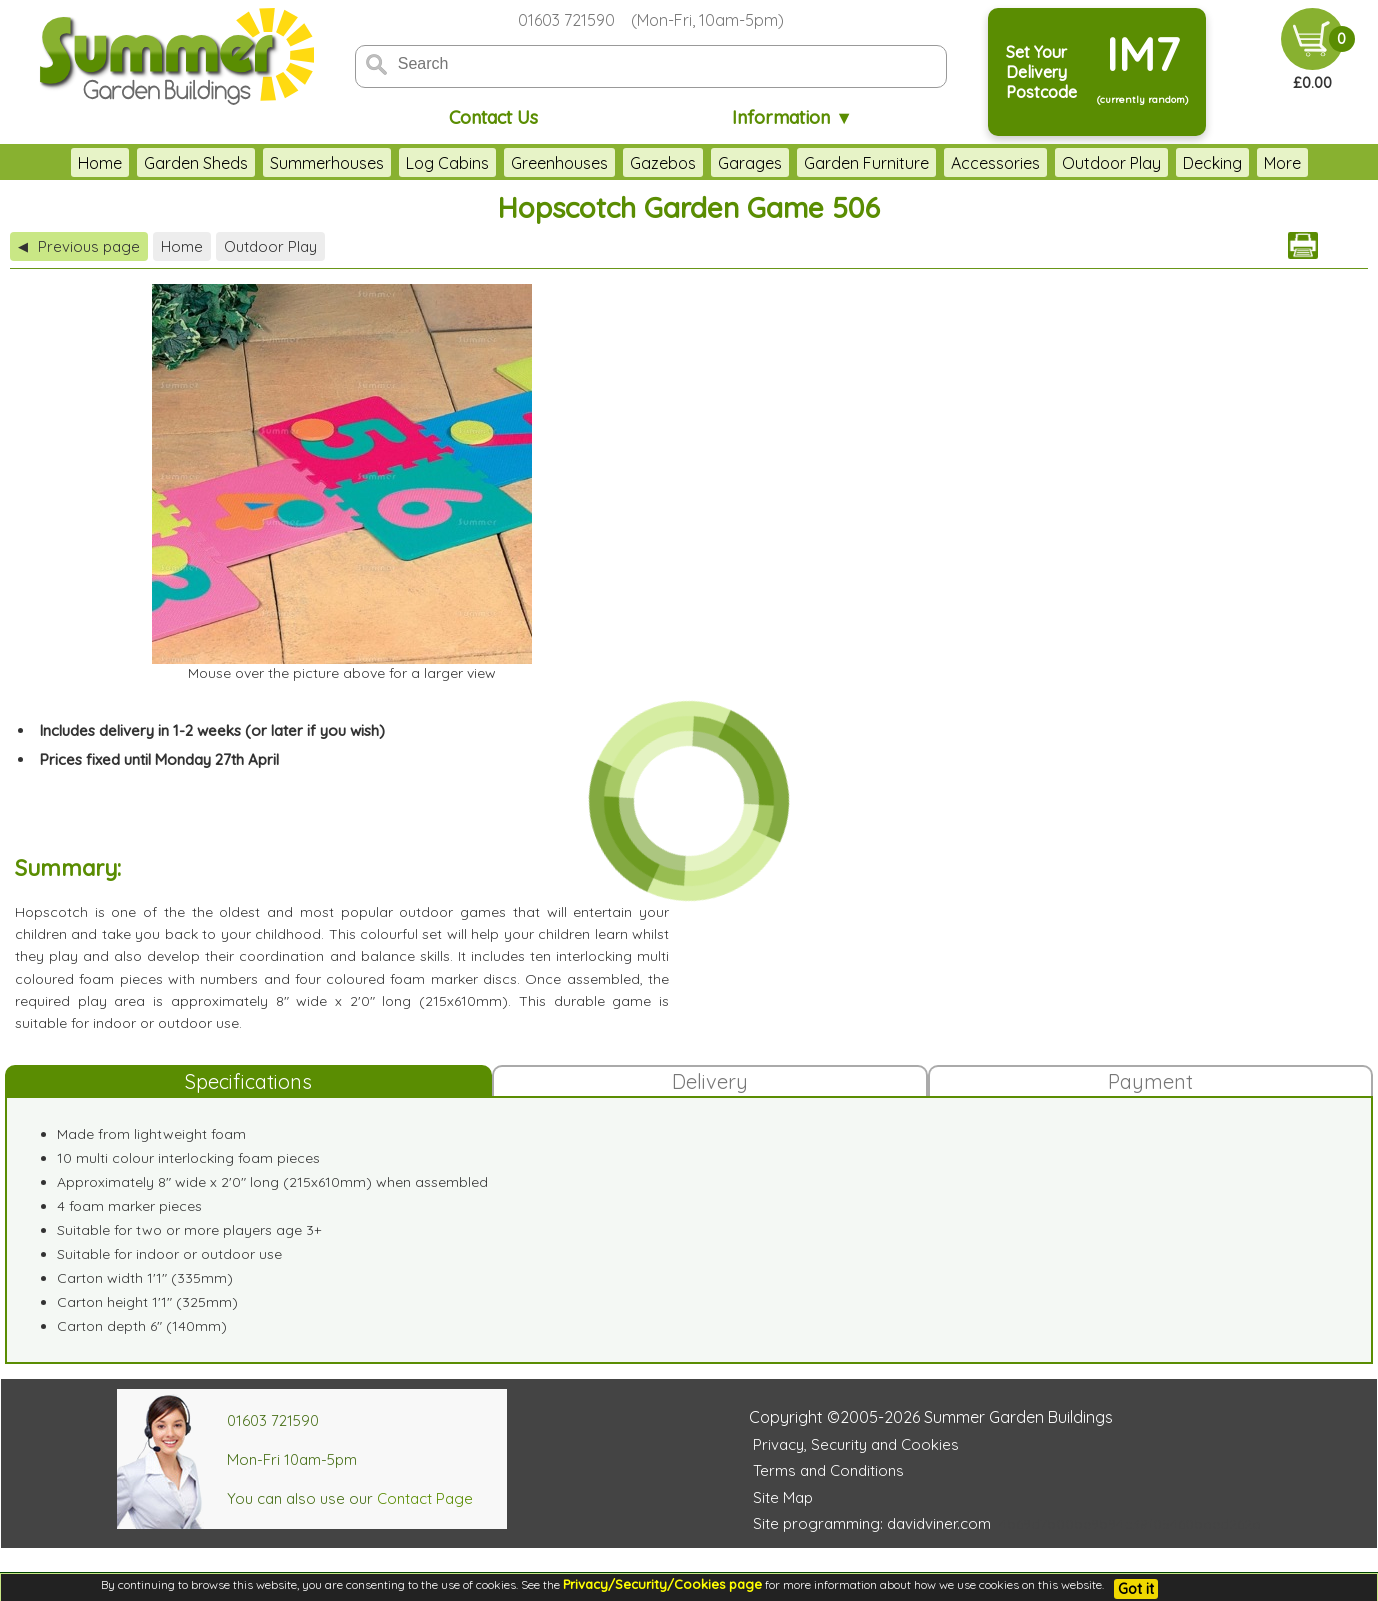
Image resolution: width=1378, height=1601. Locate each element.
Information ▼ (792, 117)
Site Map (783, 1497)
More (1282, 163)
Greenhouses (559, 163)
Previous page (79, 246)
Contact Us (493, 117)
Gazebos (663, 163)
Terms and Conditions (828, 1470)
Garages (750, 163)
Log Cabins (447, 163)
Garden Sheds (196, 163)
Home (100, 163)
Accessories (995, 163)
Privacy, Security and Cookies (856, 1444)
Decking (1212, 163)
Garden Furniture (866, 163)
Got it (1136, 1589)
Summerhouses (327, 163)
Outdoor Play (1111, 163)
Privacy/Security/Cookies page (662, 1584)
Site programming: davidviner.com (872, 1523)
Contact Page (425, 1498)
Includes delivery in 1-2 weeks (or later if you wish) (212, 730)
